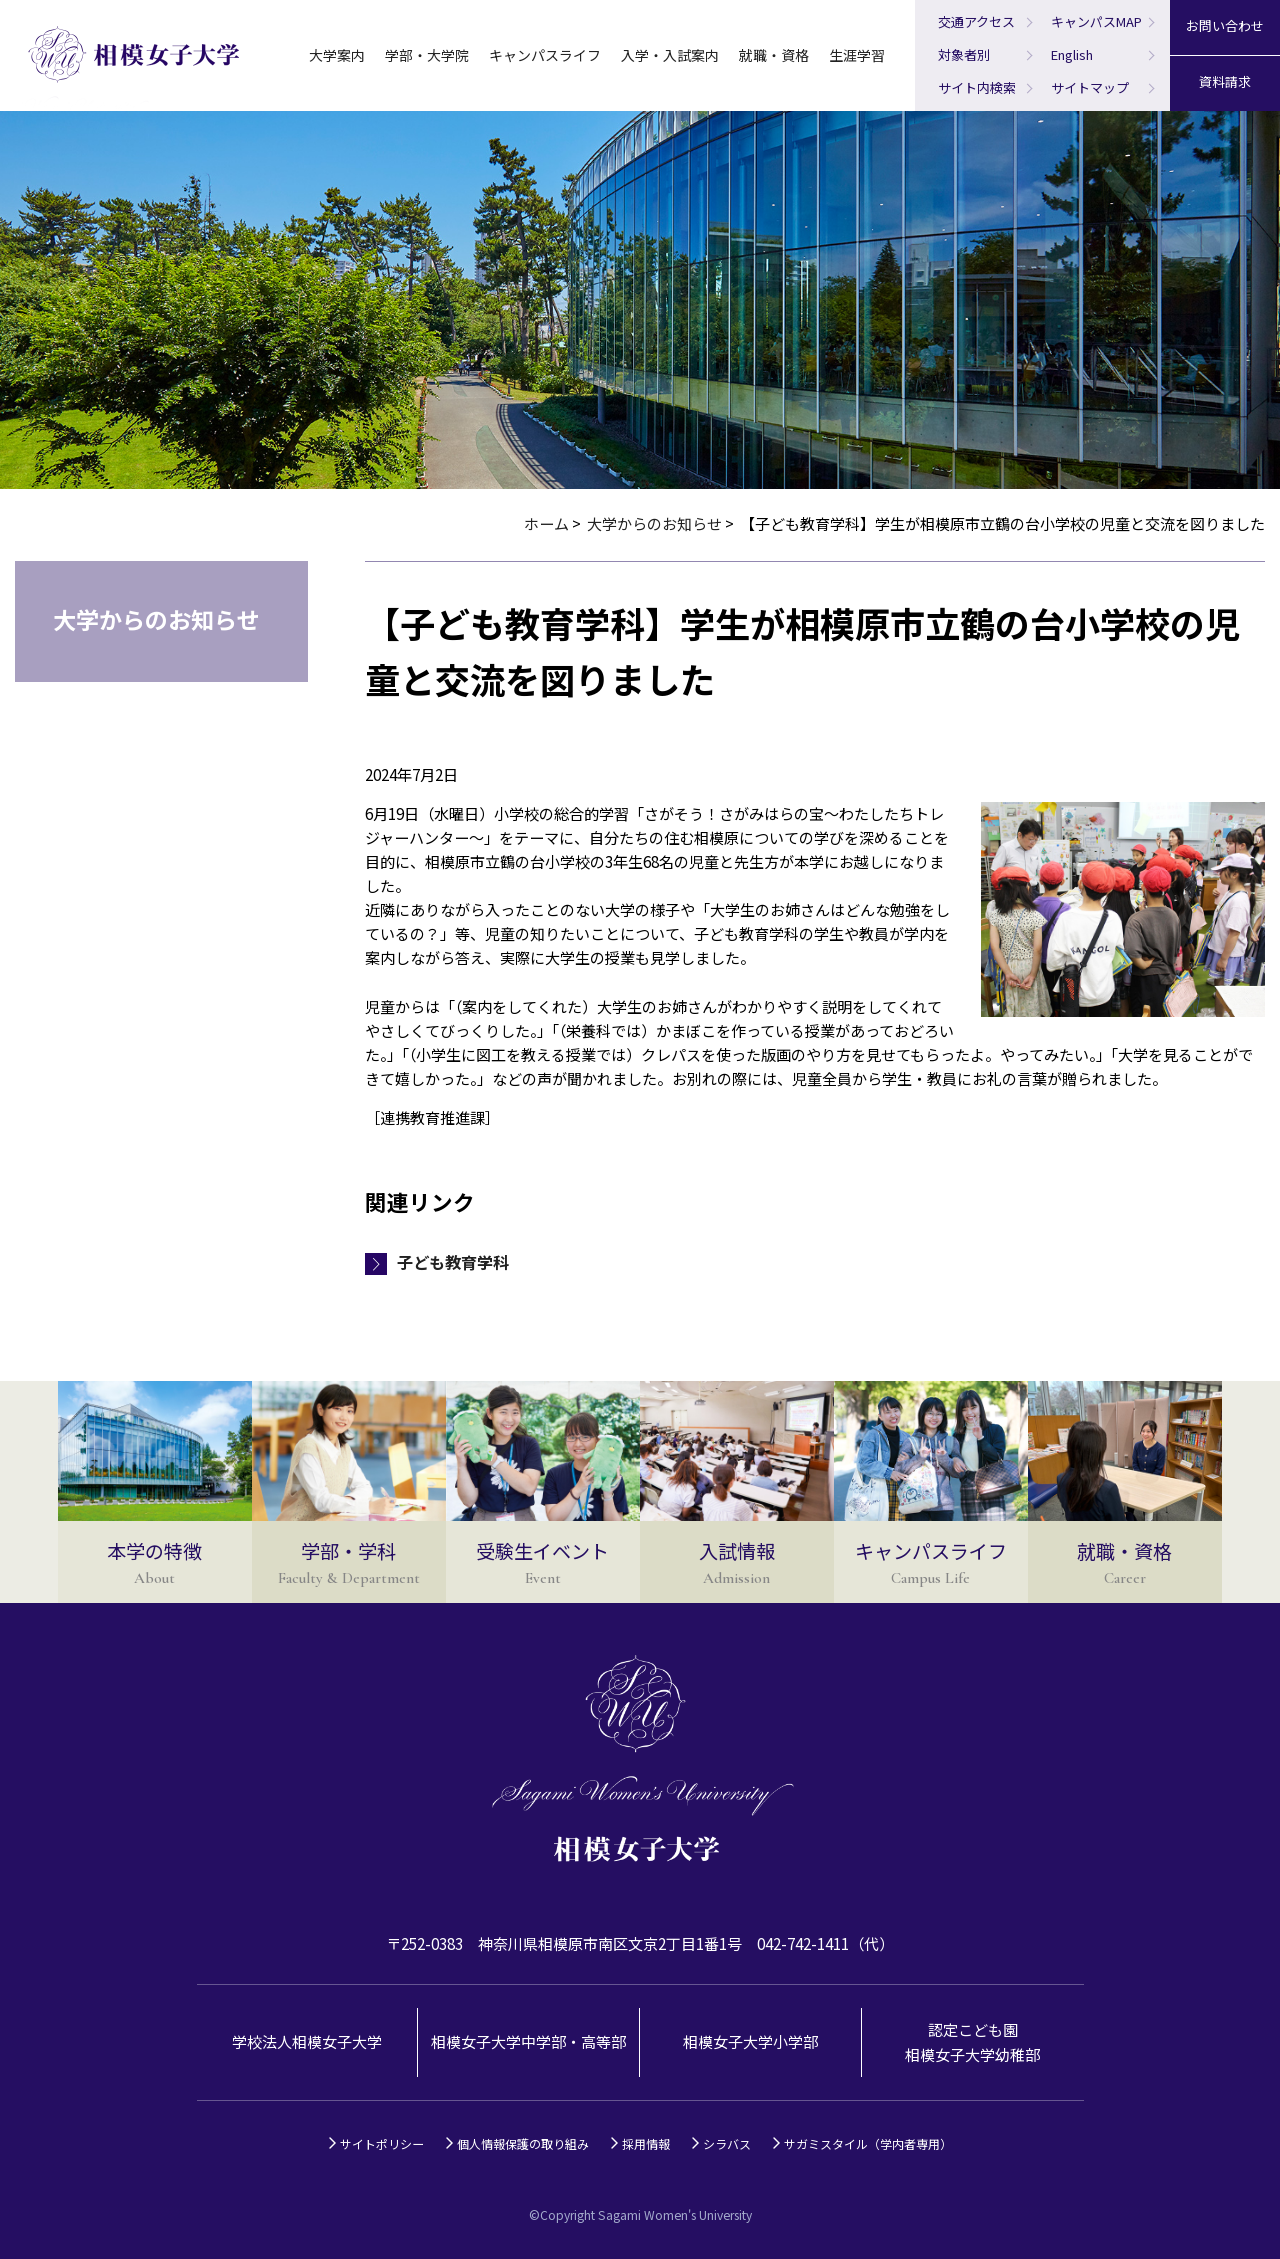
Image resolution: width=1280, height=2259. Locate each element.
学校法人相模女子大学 (307, 2041)
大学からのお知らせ (654, 523)
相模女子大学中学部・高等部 (528, 2041)
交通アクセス (976, 21)
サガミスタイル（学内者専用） (868, 2143)
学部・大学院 (427, 55)
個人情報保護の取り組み (523, 2143)
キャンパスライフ (545, 55)
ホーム (546, 523)
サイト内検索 (977, 87)
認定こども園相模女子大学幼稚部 (972, 2041)
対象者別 (964, 54)
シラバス (727, 2143)
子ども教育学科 (453, 1262)
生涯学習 (857, 55)
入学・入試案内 (670, 55)
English (1072, 54)
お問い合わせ (1225, 25)
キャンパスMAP (1096, 21)
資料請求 (1225, 81)
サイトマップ (1090, 87)
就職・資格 (774, 55)
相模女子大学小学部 (750, 2041)
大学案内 (337, 55)
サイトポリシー (382, 2143)
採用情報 (646, 2143)
